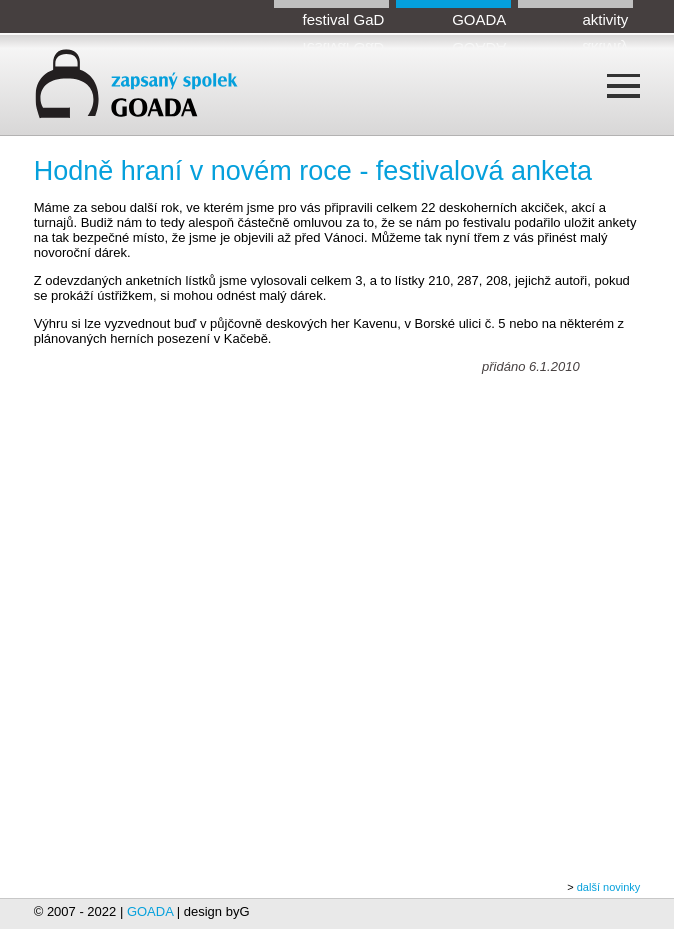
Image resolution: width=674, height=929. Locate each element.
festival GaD (344, 19)
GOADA (479, 19)
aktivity (605, 19)
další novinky (609, 887)
